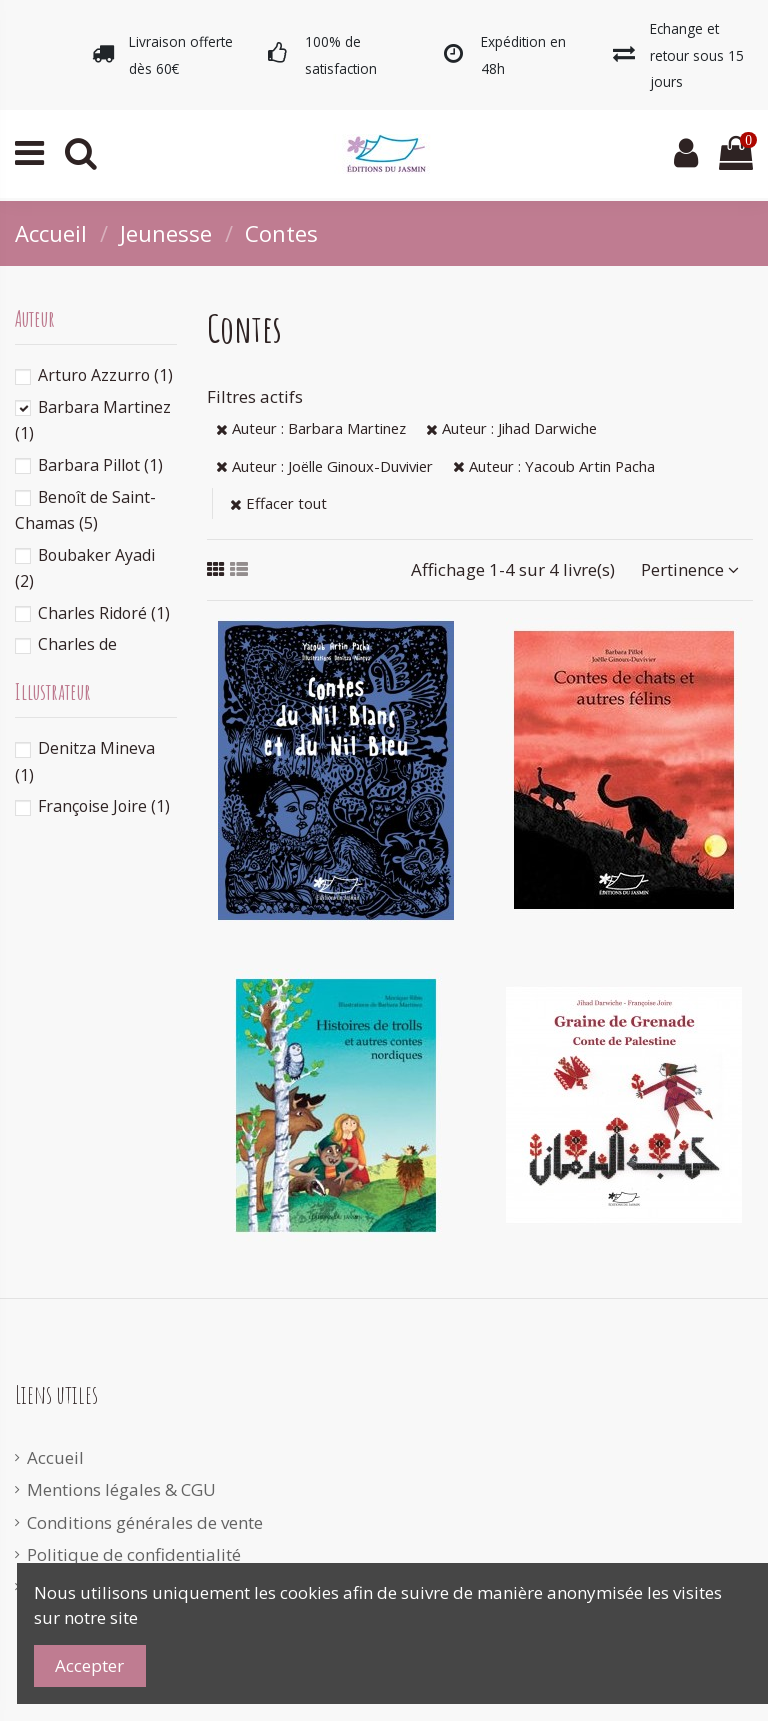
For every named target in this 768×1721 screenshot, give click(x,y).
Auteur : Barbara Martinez (311, 428)
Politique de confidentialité (134, 1554)
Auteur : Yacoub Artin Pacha (554, 466)
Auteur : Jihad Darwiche (511, 428)
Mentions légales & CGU (121, 1489)
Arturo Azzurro (105, 375)
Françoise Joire (104, 806)
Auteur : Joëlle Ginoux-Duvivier (324, 466)
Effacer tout (278, 503)
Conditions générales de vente (145, 1522)
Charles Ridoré (104, 613)
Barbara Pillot (100, 465)
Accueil (55, 1457)
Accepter (89, 1665)
